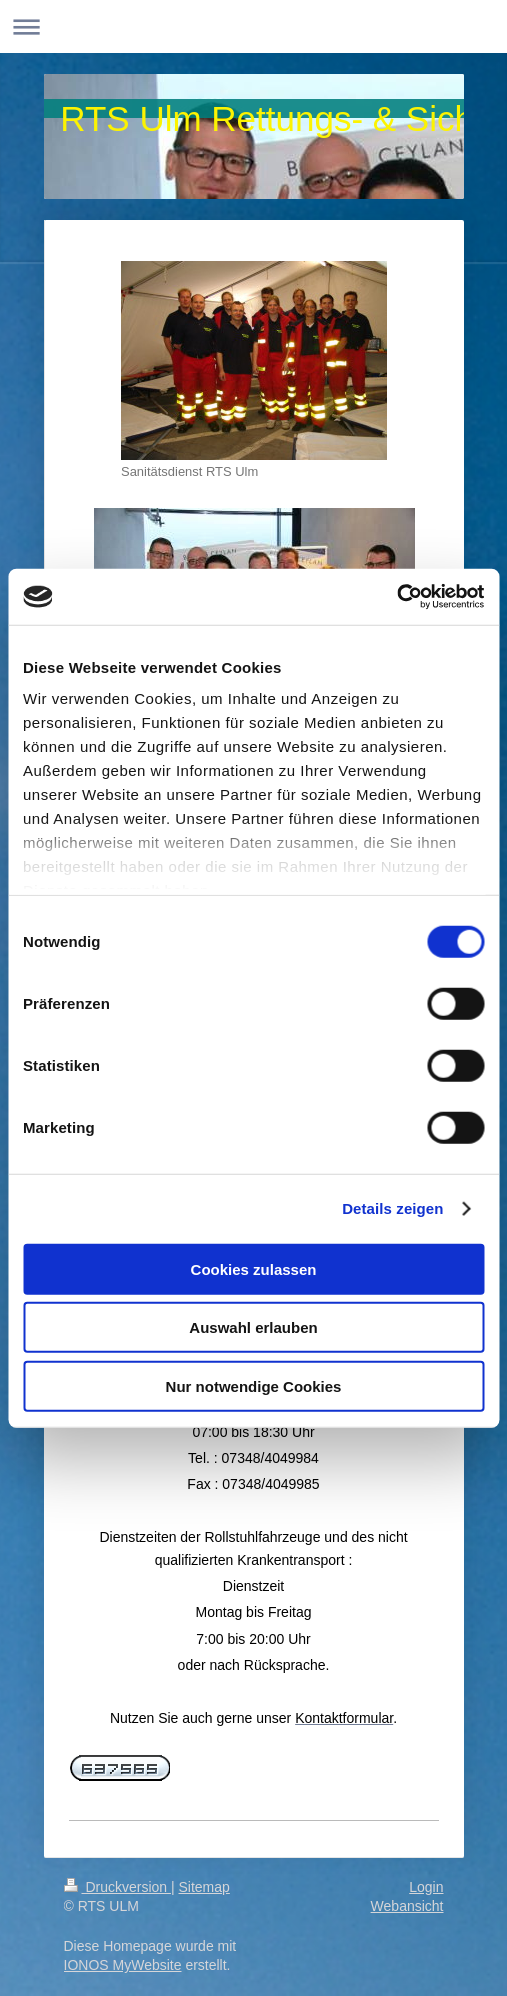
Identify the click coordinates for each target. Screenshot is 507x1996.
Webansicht (407, 1906)
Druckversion (117, 1887)
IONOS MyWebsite (123, 1965)
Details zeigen (392, 1208)
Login (426, 1887)
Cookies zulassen (254, 1268)
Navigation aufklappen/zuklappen (253, 26)
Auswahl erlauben (253, 1327)
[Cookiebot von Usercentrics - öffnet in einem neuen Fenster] (396, 597)
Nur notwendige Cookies (254, 1385)
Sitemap (204, 1887)
